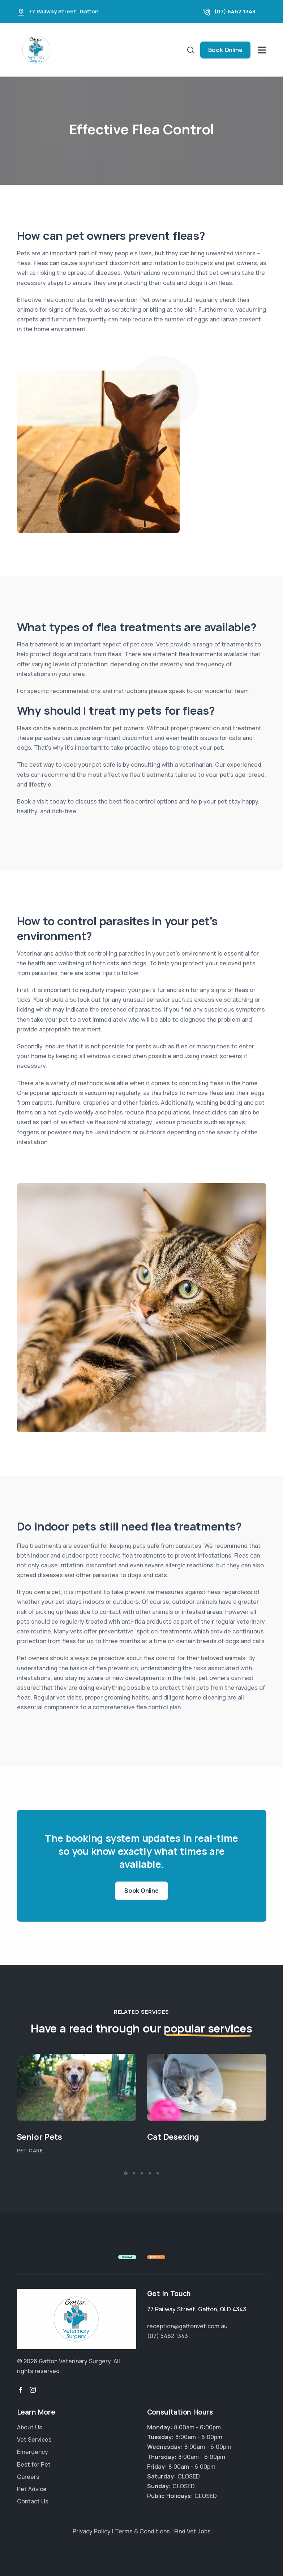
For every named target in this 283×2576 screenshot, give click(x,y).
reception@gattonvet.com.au (187, 2326)
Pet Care (30, 2150)
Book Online (225, 50)
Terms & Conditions (142, 2531)
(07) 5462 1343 (235, 11)
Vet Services (34, 2439)
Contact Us (32, 2501)
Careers (28, 2477)
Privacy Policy (92, 2531)
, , (196, 2309)
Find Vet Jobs (192, 2531)
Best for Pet (34, 2464)
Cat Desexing (173, 2136)
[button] (126, 2173)
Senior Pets (39, 2136)
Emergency (32, 2452)
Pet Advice (32, 2489)
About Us (29, 2427)
